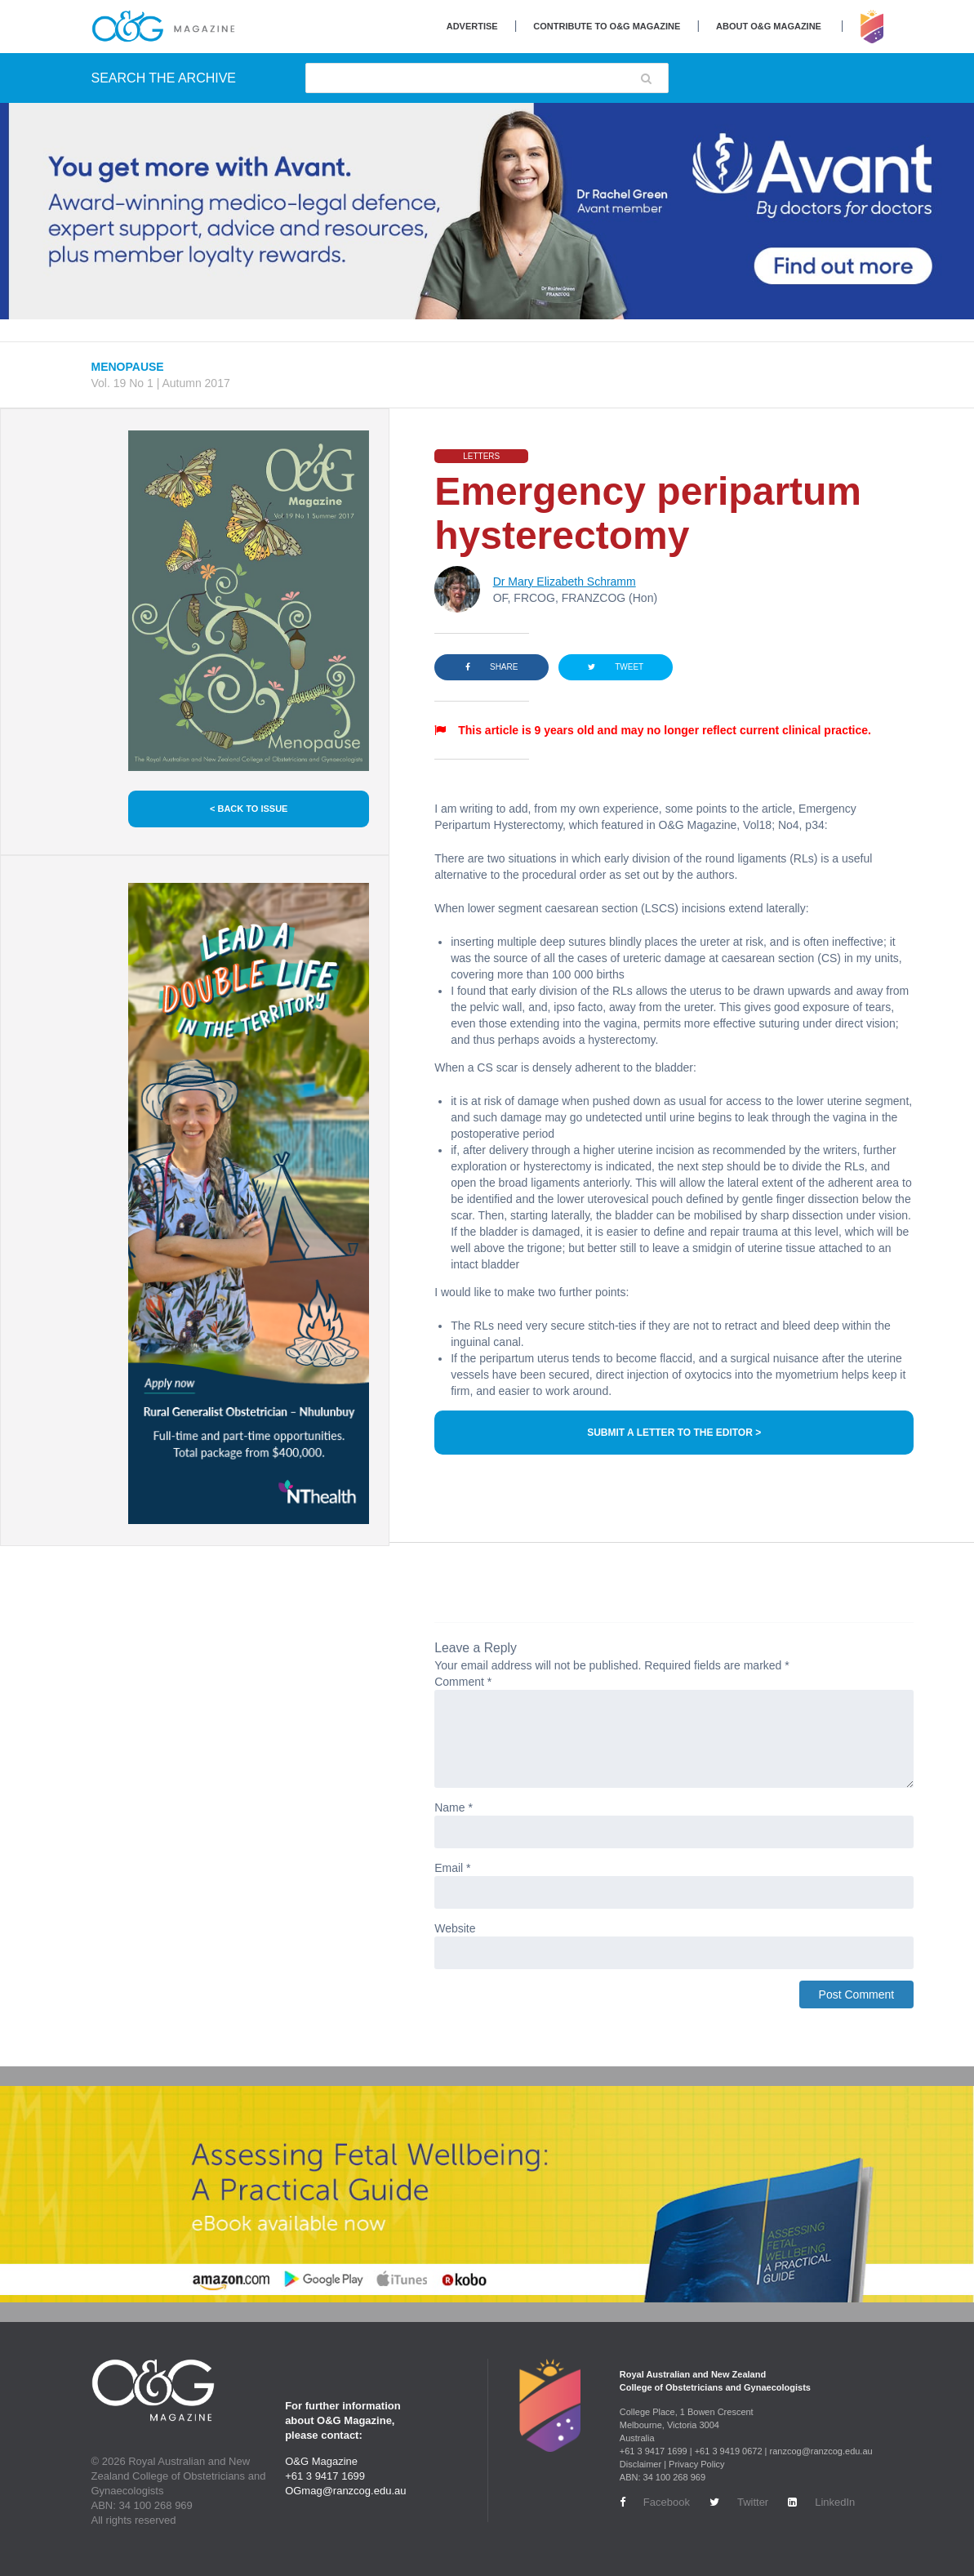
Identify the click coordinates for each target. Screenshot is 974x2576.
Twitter (738, 2502)
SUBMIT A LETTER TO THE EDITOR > (674, 1432)
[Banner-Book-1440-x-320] (487, 2194)
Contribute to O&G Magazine (606, 26)
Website (454, 1928)
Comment (462, 1681)
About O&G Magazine (768, 26)
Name (453, 1807)
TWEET (615, 666)
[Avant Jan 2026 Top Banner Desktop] (487, 211)
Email (452, 1867)
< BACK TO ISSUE (248, 808)
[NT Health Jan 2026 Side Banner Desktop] (248, 1203)
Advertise (472, 26)
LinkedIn (821, 2502)
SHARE (491, 666)
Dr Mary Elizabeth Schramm (564, 581)
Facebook (655, 2502)
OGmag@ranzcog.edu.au (345, 2491)
